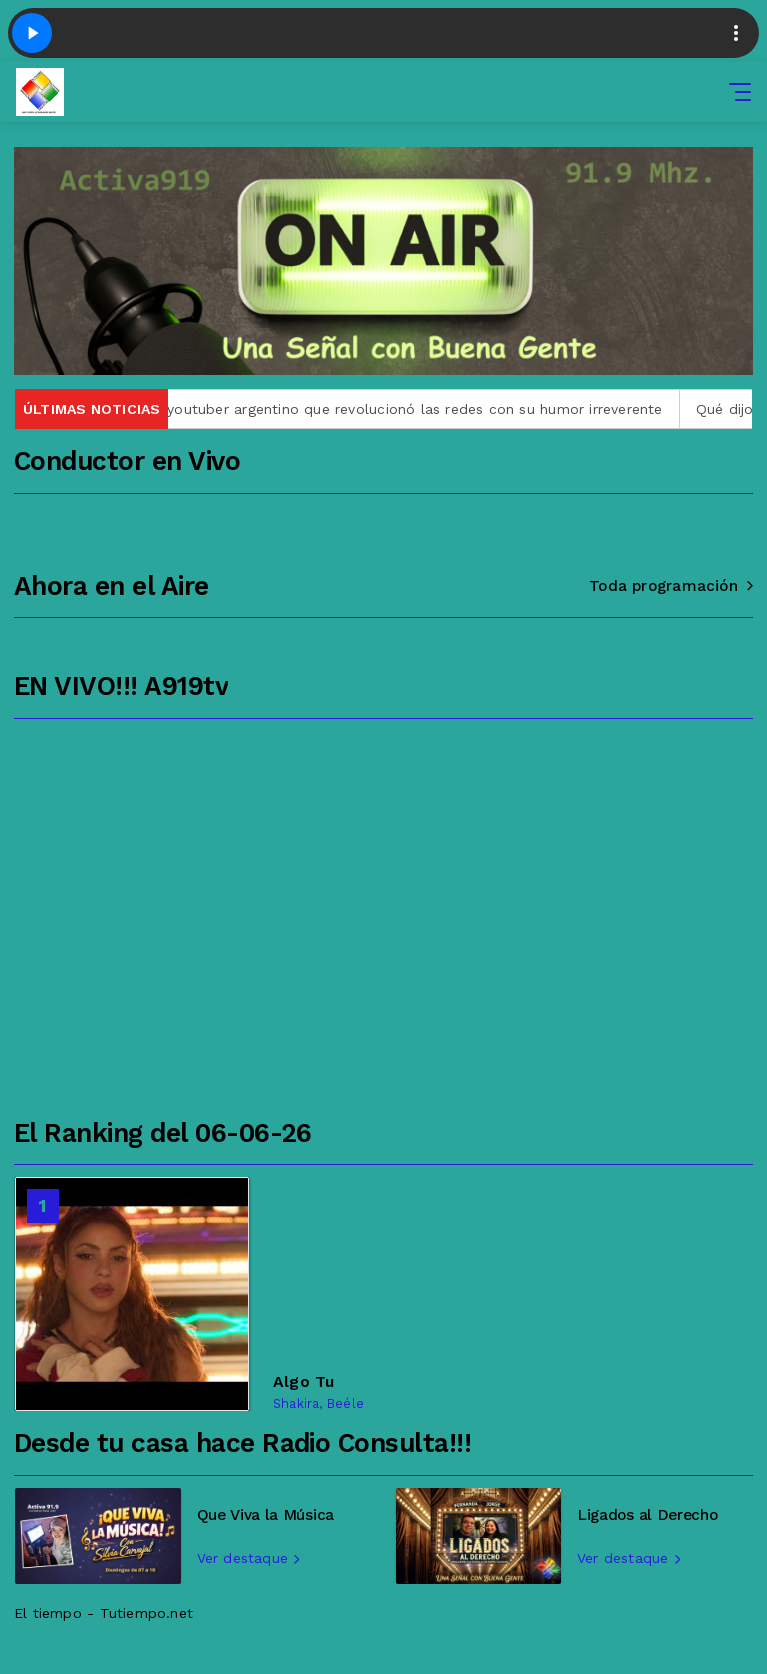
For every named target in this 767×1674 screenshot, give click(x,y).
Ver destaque (248, 1558)
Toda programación (671, 586)
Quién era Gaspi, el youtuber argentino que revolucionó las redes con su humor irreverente (347, 409)
